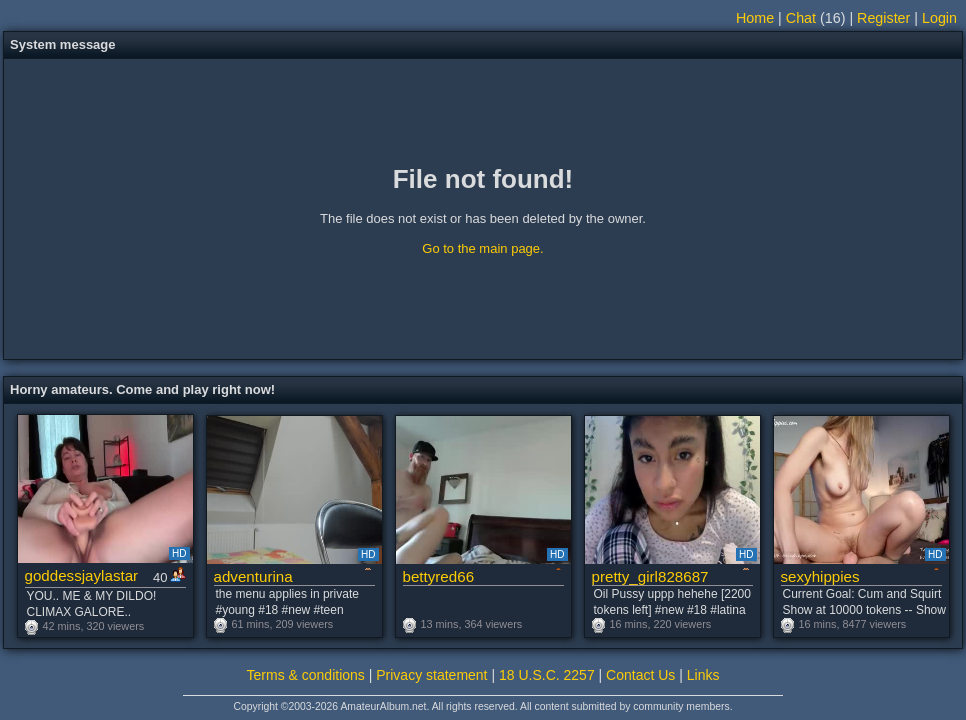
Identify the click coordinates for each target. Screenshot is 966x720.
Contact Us (640, 675)
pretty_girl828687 (650, 576)
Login (939, 18)
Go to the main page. (482, 248)
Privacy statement (431, 675)
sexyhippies (820, 576)
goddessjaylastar (82, 575)
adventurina (253, 576)
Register (883, 18)
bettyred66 (439, 576)
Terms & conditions (306, 675)
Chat (801, 18)
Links (703, 675)
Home (755, 18)
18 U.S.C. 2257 (547, 675)
